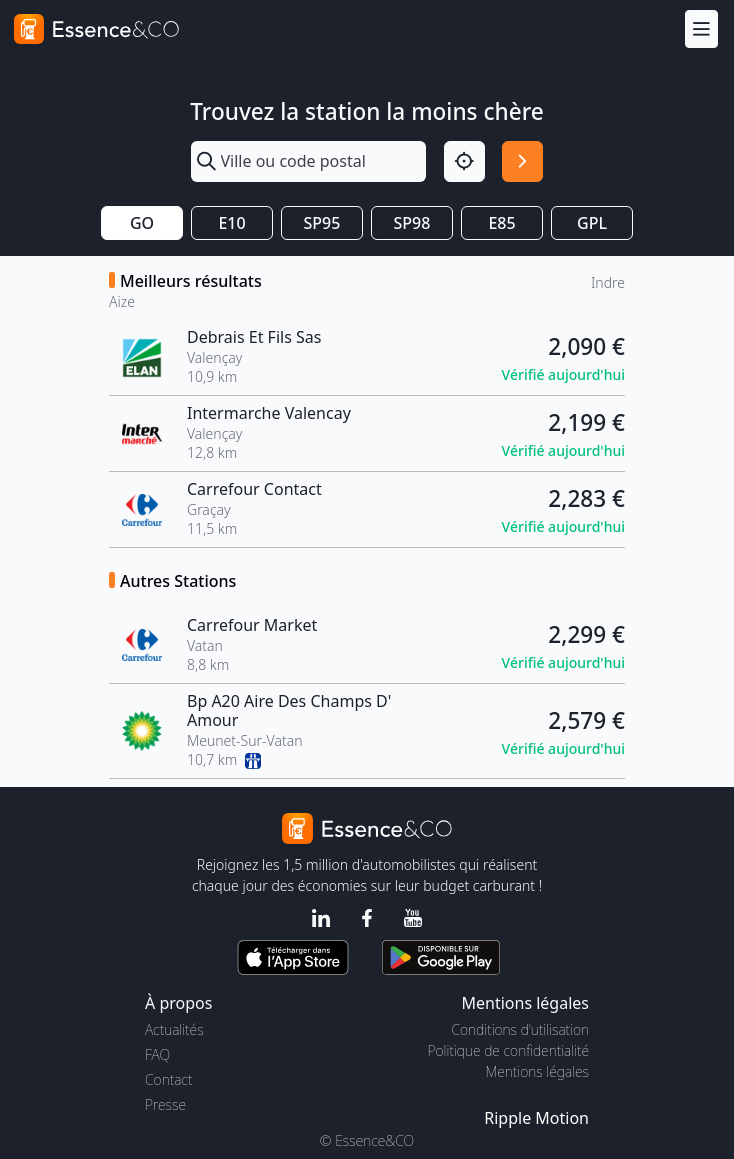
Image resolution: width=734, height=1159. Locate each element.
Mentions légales (537, 1071)
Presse (165, 1104)
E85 (501, 223)
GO (142, 223)
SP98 (412, 223)
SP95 (322, 223)
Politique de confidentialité (508, 1050)
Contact (168, 1079)
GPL (592, 223)
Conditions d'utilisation (520, 1029)
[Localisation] (464, 161)
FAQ (157, 1054)
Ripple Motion (536, 1118)
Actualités (174, 1029)
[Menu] (701, 28)
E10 (231, 223)
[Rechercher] (522, 161)
